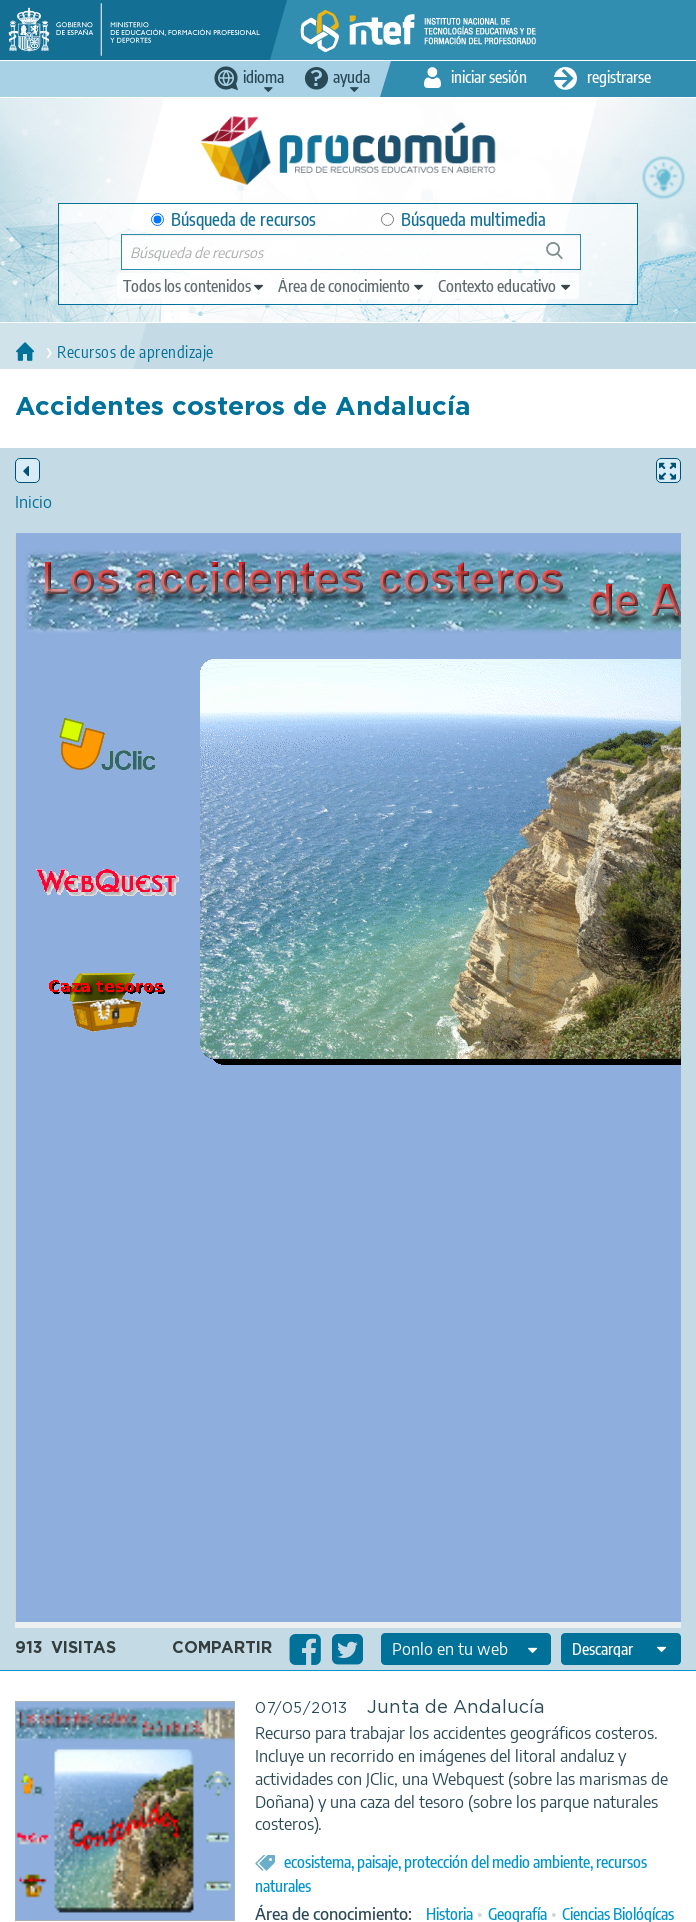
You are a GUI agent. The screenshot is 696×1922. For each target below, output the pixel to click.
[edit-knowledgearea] (352, 286)
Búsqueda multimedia (463, 219)
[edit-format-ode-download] (621, 1649)
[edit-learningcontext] (505, 286)
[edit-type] (194, 286)
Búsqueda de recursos (233, 219)
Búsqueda (565, 258)
